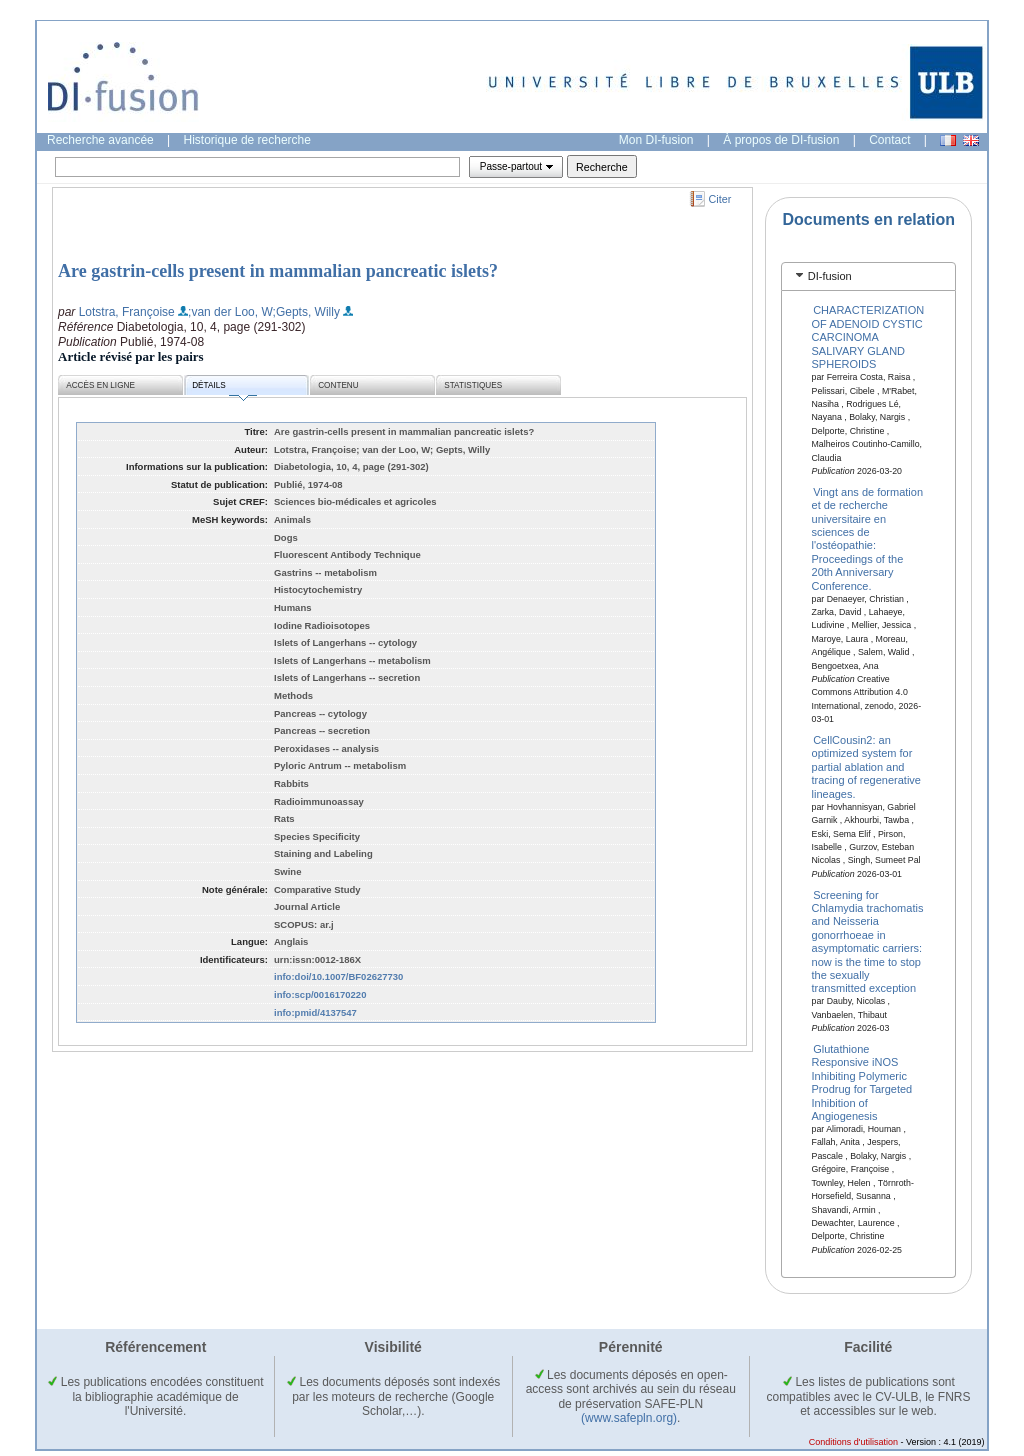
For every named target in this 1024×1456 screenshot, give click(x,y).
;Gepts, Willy (306, 312)
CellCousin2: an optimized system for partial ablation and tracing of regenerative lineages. (866, 767)
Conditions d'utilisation (853, 1442)
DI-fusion (830, 276)
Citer (720, 199)
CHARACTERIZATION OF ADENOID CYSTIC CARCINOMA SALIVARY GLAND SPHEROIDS (868, 337)
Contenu (338, 385)
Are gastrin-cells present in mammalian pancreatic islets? (278, 271)
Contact (889, 140)
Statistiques (473, 385)
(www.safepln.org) (629, 1418)
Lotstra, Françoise (127, 312)
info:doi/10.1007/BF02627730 (338, 976)
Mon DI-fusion (656, 140)
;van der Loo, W (230, 312)
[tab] (868, 276)
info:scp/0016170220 (320, 994)
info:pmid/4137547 (315, 1012)
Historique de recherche (247, 140)
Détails (224, 388)
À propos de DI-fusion (781, 140)
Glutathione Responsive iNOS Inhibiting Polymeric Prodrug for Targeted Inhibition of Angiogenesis (862, 1082)
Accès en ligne (100, 385)
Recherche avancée (100, 140)
